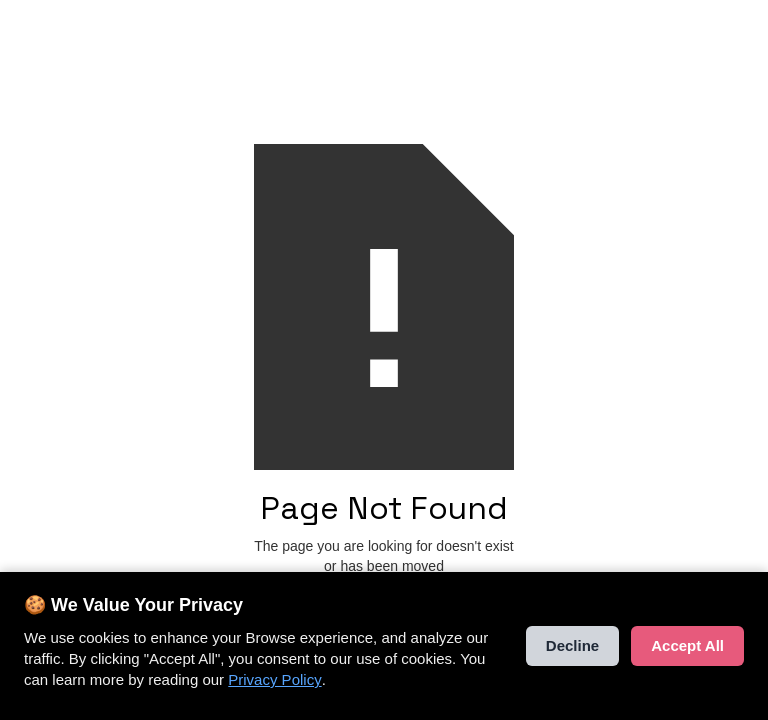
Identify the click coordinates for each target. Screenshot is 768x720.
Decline (572, 646)
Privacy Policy (274, 680)
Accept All (687, 646)
